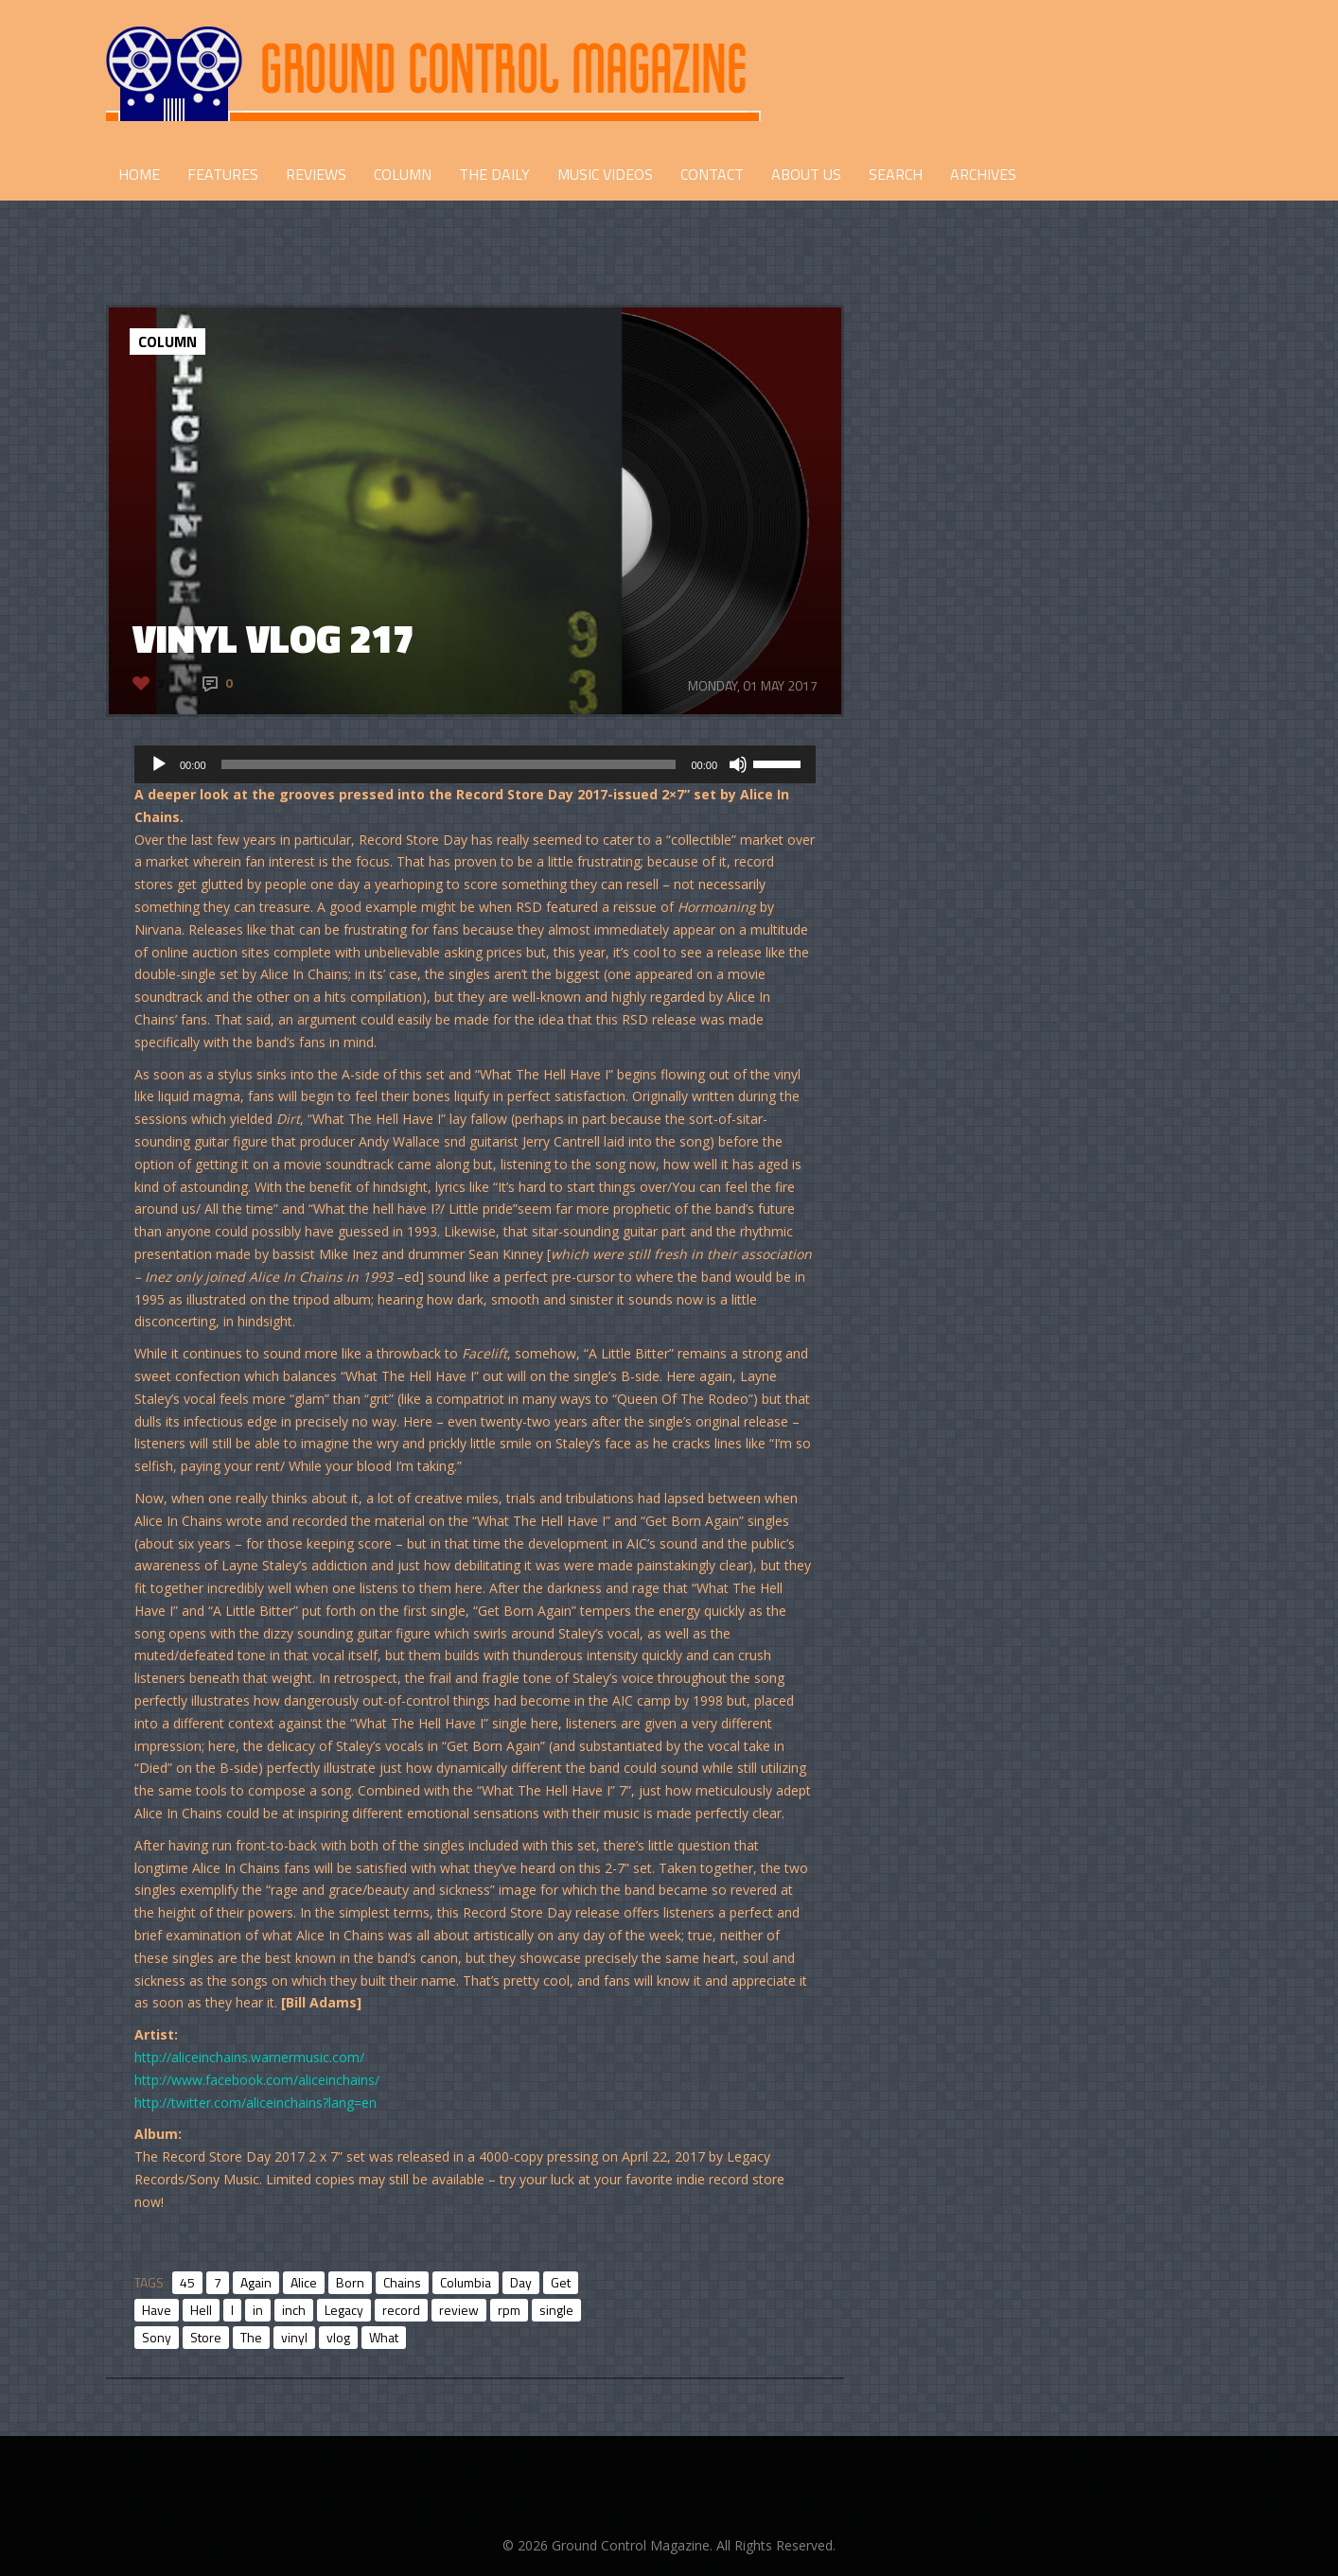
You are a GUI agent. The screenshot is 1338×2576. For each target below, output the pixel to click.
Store (205, 2337)
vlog (338, 2337)
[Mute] (738, 764)
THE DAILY (494, 174)
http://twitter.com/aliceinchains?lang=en (255, 2103)
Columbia (465, 2282)
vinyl (294, 2337)
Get (561, 2282)
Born (350, 2282)
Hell (201, 2310)
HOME (139, 174)
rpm (509, 2310)
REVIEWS (316, 174)
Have (156, 2310)
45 (187, 2282)
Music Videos (605, 174)
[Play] (159, 764)
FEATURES (222, 174)
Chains (402, 2282)
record (401, 2310)
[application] (475, 764)
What (383, 2337)
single (556, 2310)
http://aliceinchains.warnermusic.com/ (249, 2057)
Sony (156, 2337)
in (258, 2310)
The (251, 2337)
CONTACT (712, 174)
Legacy (344, 2310)
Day (521, 2282)
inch (294, 2310)
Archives (983, 174)
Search (896, 174)
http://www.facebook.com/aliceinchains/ (256, 2080)
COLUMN (402, 174)
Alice (303, 2282)
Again (256, 2282)
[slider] (449, 764)
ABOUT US (806, 174)
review (459, 2310)
